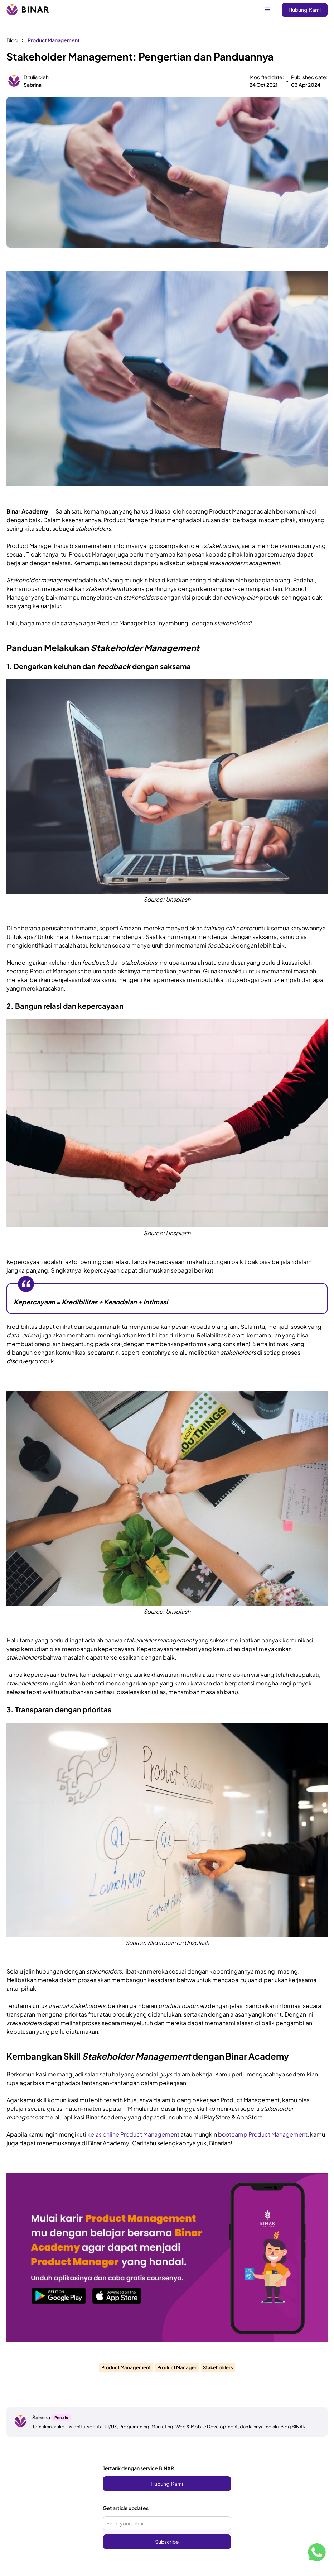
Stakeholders (218, 2367)
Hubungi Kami (305, 9)
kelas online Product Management (133, 2134)
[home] (28, 9)
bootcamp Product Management (263, 2134)
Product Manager (177, 2367)
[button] (267, 9)
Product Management (54, 40)
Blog (12, 40)
